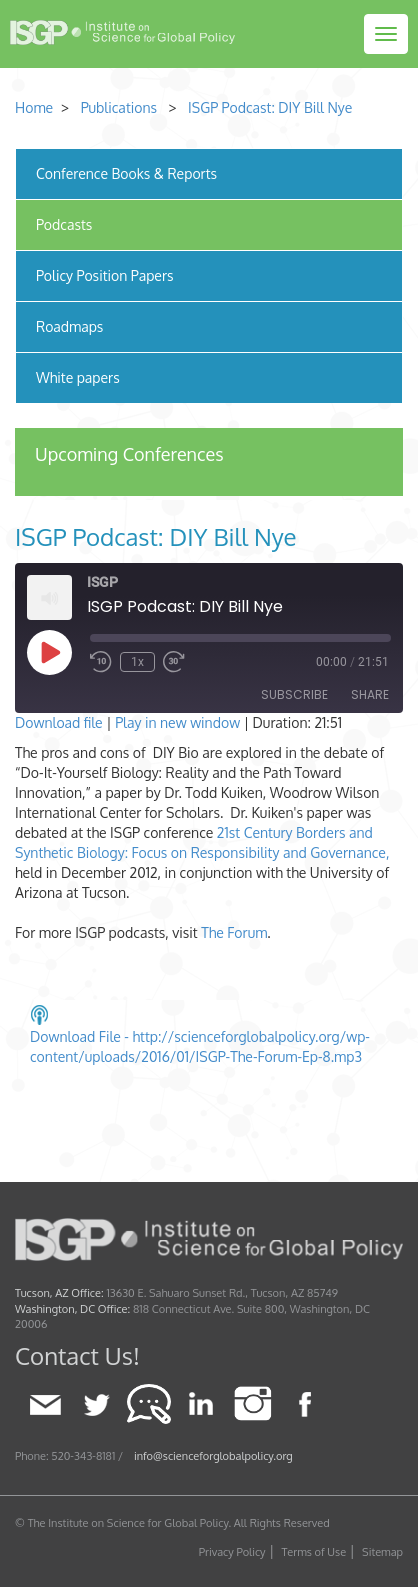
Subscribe (294, 694)
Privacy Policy (232, 1552)
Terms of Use (314, 1552)
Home (34, 107)
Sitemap (382, 1552)
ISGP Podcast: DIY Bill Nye (270, 107)
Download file (59, 722)
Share (370, 694)
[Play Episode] (49, 652)
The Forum (234, 932)
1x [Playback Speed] (137, 662)
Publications (119, 107)
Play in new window (177, 722)
